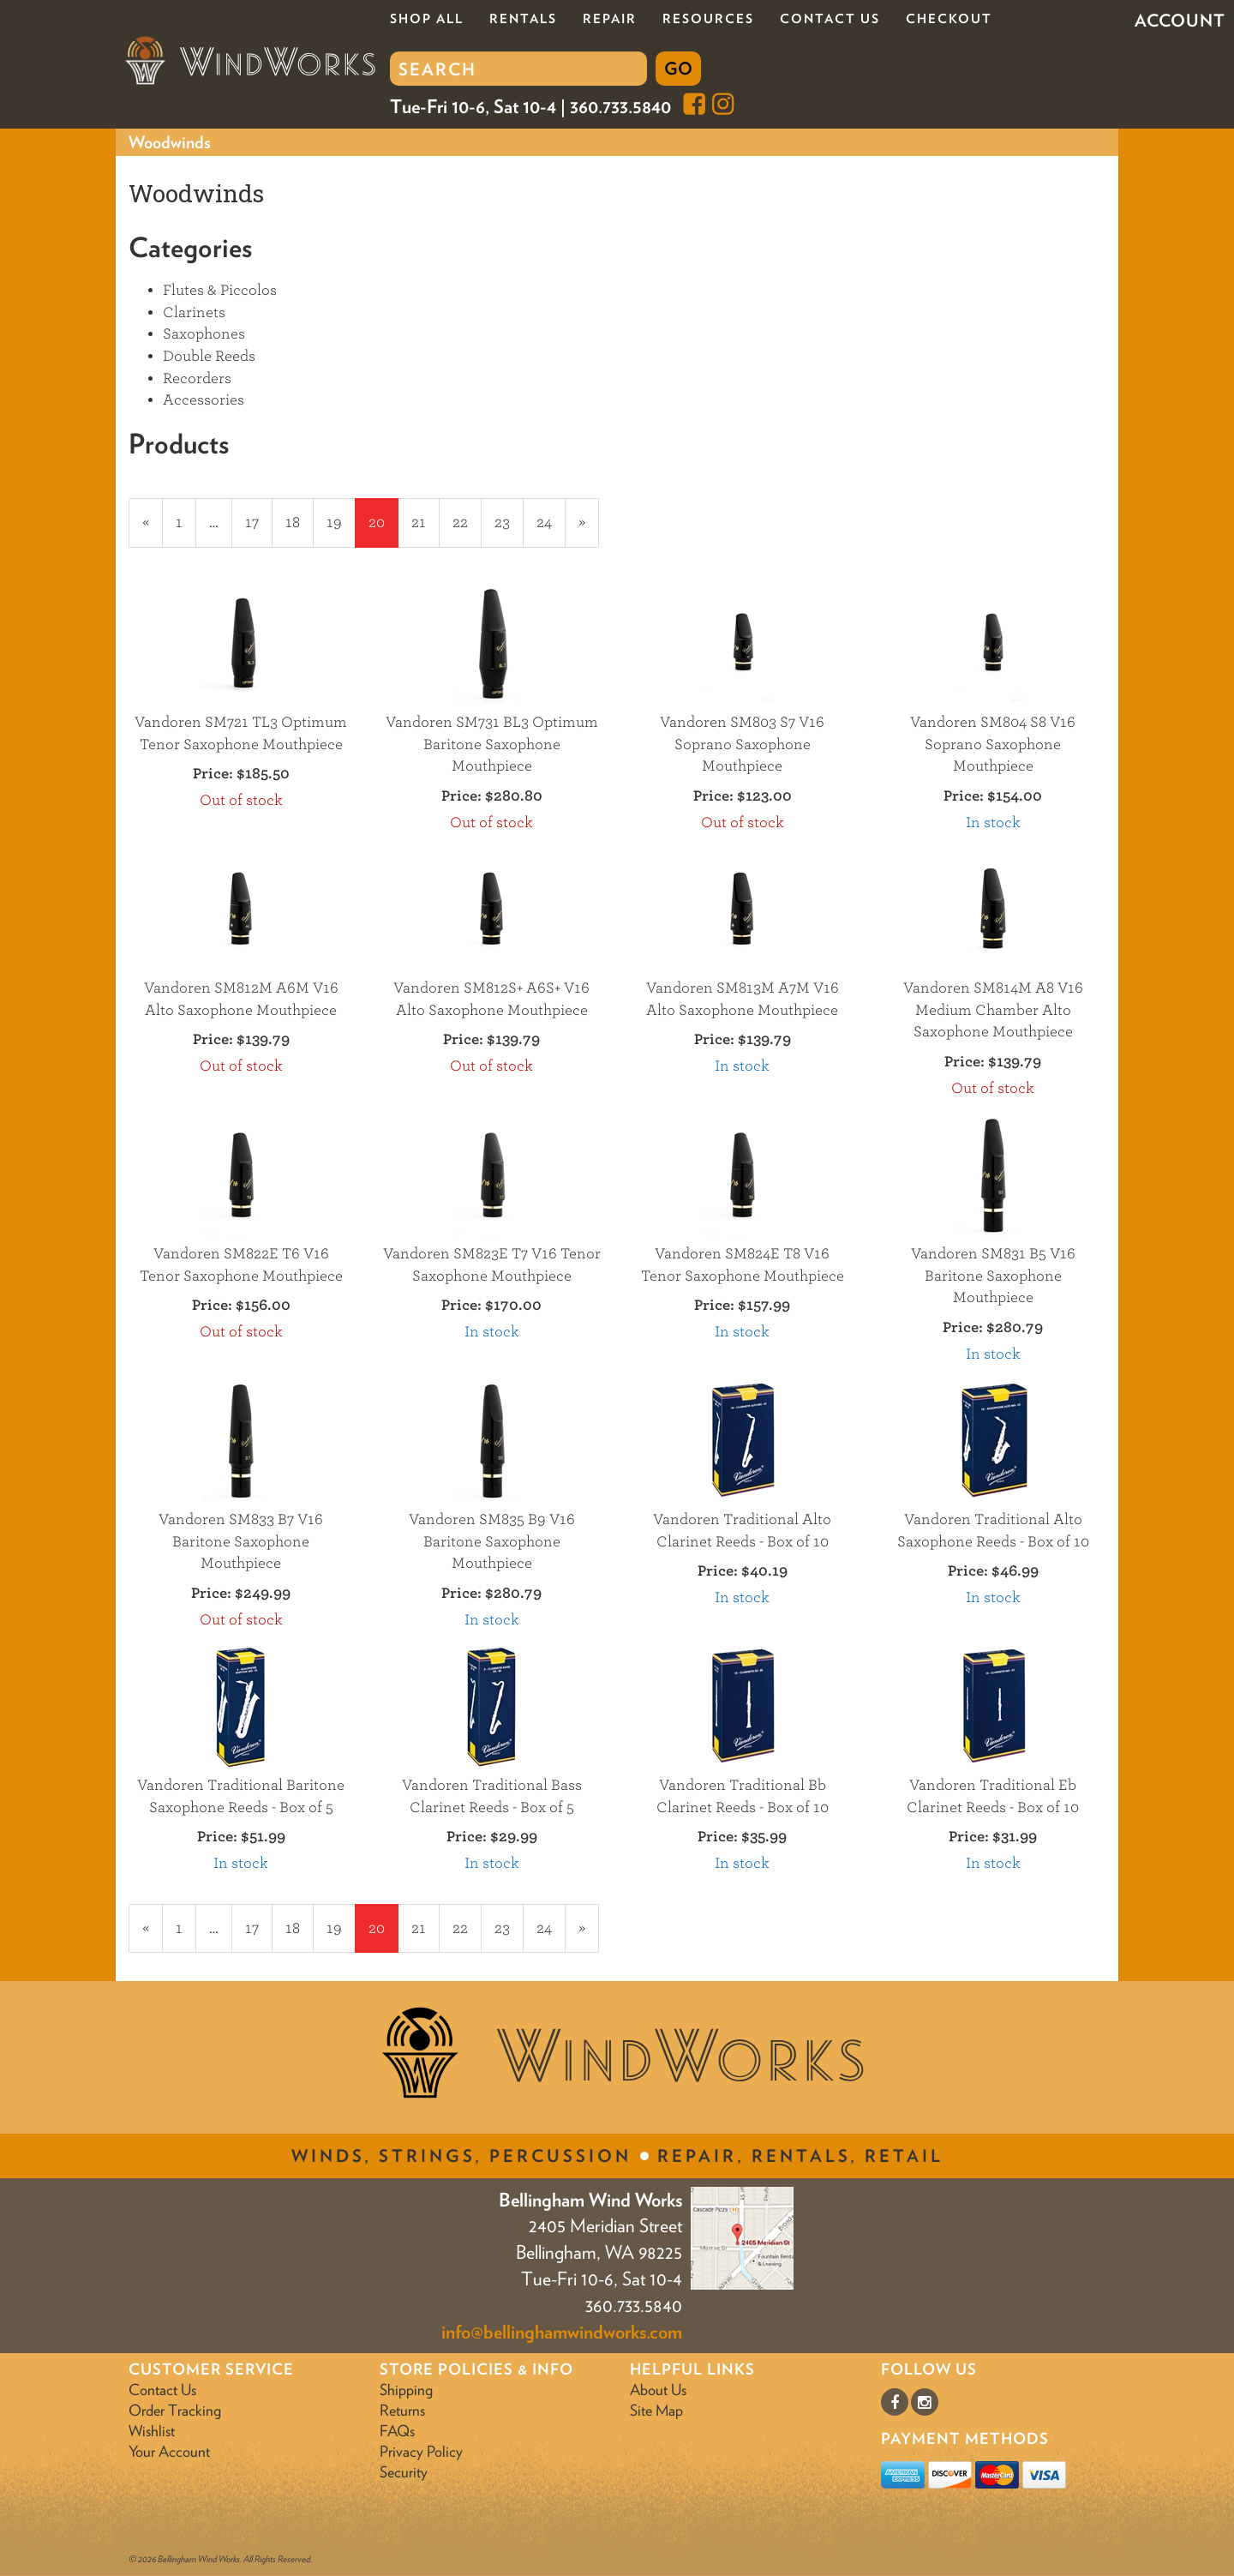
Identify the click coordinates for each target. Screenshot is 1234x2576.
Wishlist (152, 2431)
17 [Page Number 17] (259, 521)
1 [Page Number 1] (186, 521)
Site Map (656, 2410)
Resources (708, 19)
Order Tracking (175, 2410)
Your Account (169, 2451)
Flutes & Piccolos (220, 290)
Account (1180, 20)
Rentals (523, 19)
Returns (402, 2410)
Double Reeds (209, 356)
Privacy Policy (421, 2451)
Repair (610, 19)
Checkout (949, 19)
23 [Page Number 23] (509, 521)
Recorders (197, 378)
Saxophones (204, 334)
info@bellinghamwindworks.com (561, 2332)
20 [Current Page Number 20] (383, 530)
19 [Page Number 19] (341, 521)
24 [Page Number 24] (551, 521)
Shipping (406, 2390)
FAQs (397, 2431)
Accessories (203, 400)
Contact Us (830, 19)
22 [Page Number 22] (467, 521)
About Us (658, 2390)
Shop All (427, 19)
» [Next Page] (588, 530)
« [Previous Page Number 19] (152, 530)
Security (404, 2472)
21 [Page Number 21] (425, 521)
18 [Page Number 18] (299, 521)
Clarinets (194, 312)
